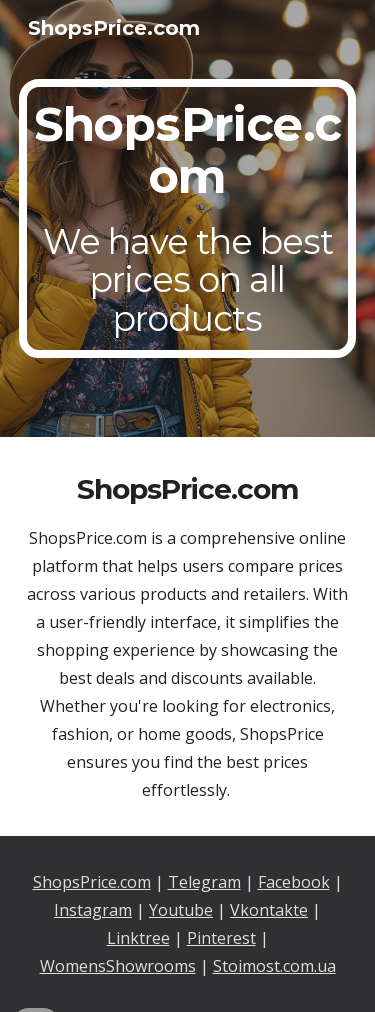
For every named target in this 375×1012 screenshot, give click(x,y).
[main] (188, 218)
